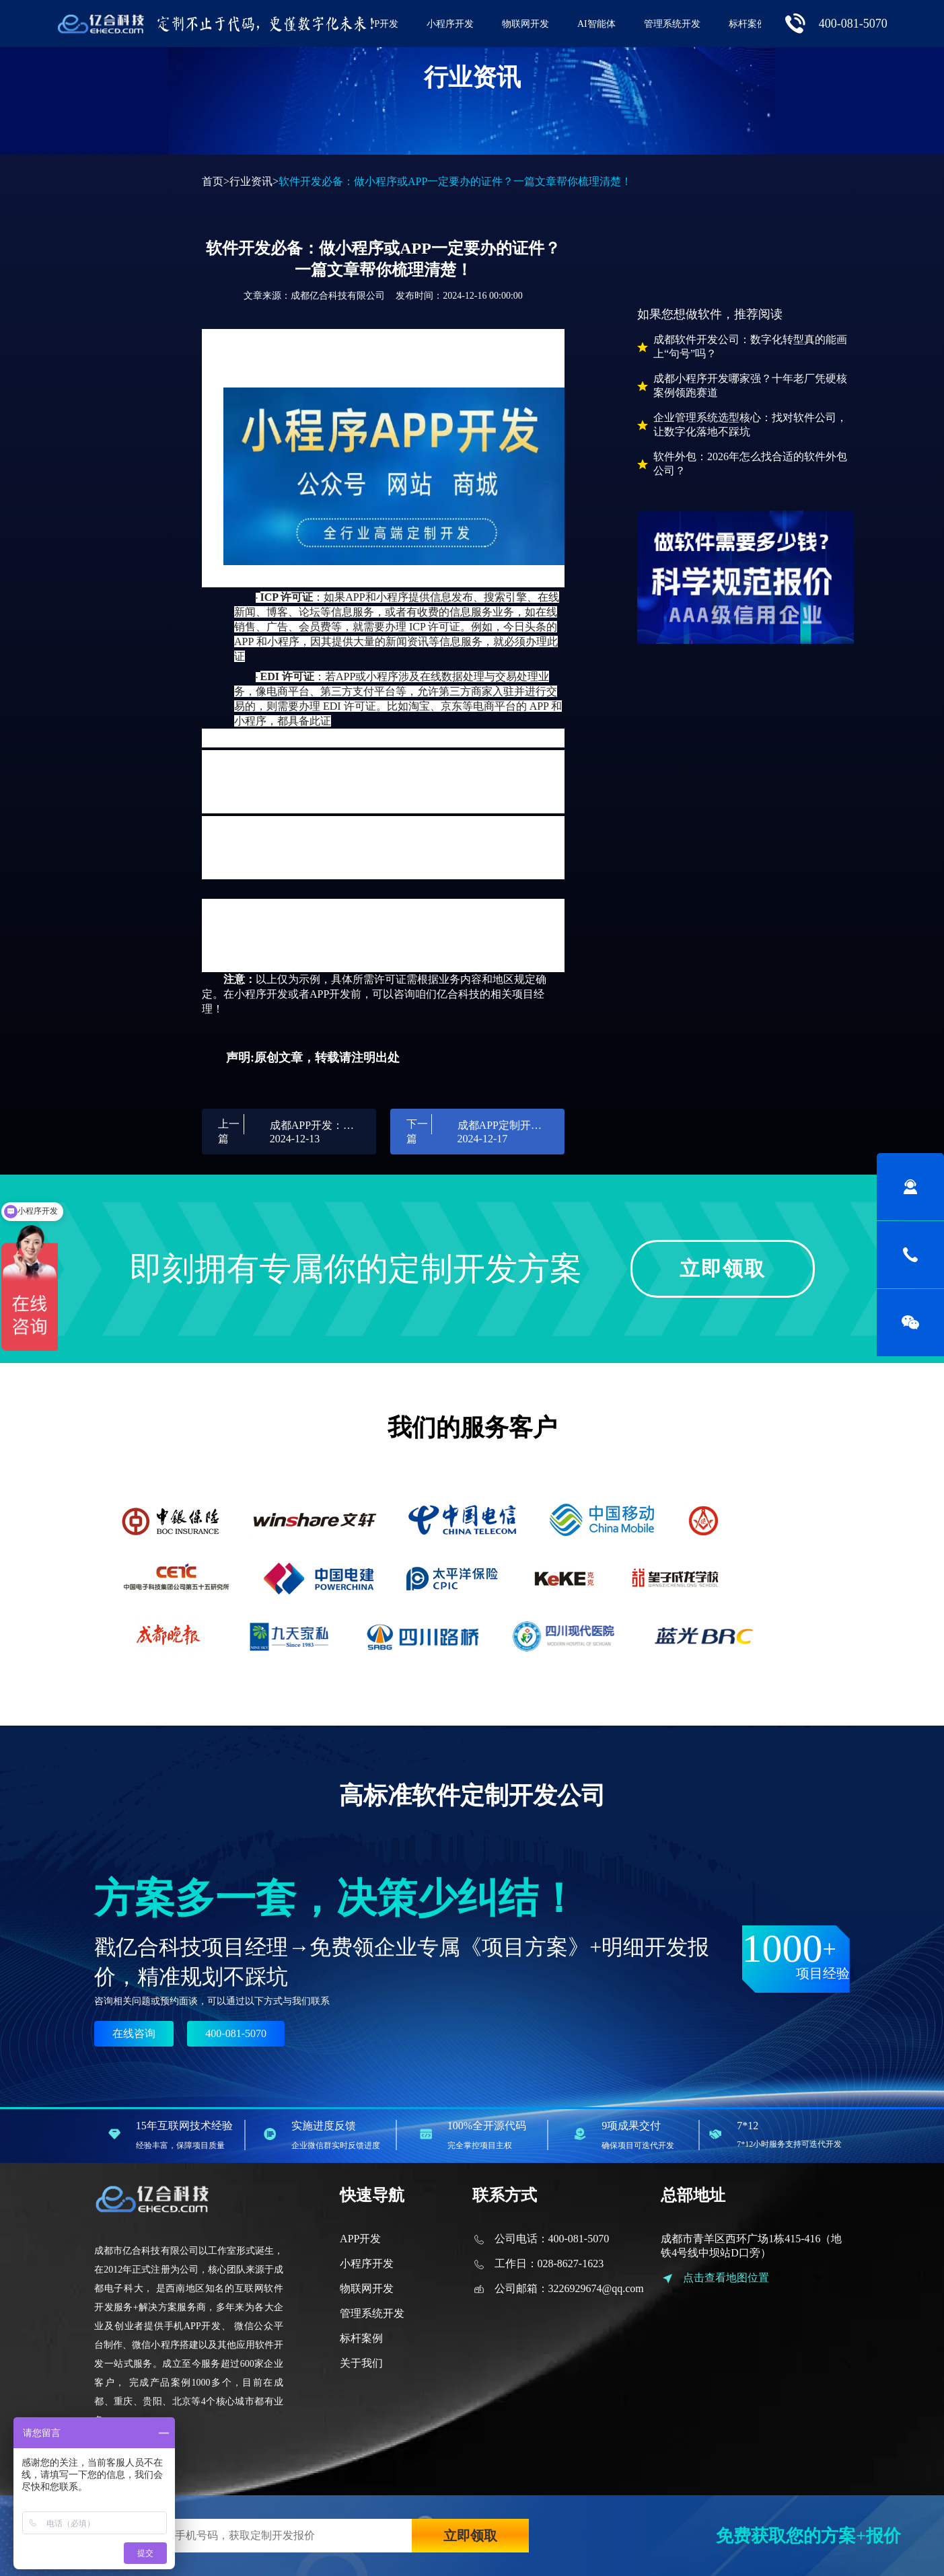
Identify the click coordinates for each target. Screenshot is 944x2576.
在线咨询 (133, 2033)
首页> (215, 181)
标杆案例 (747, 23)
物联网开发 (525, 23)
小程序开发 (450, 23)
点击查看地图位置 (726, 2277)
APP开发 (380, 23)
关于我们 (361, 2363)
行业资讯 (251, 181)
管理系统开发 (672, 23)
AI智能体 (596, 23)
